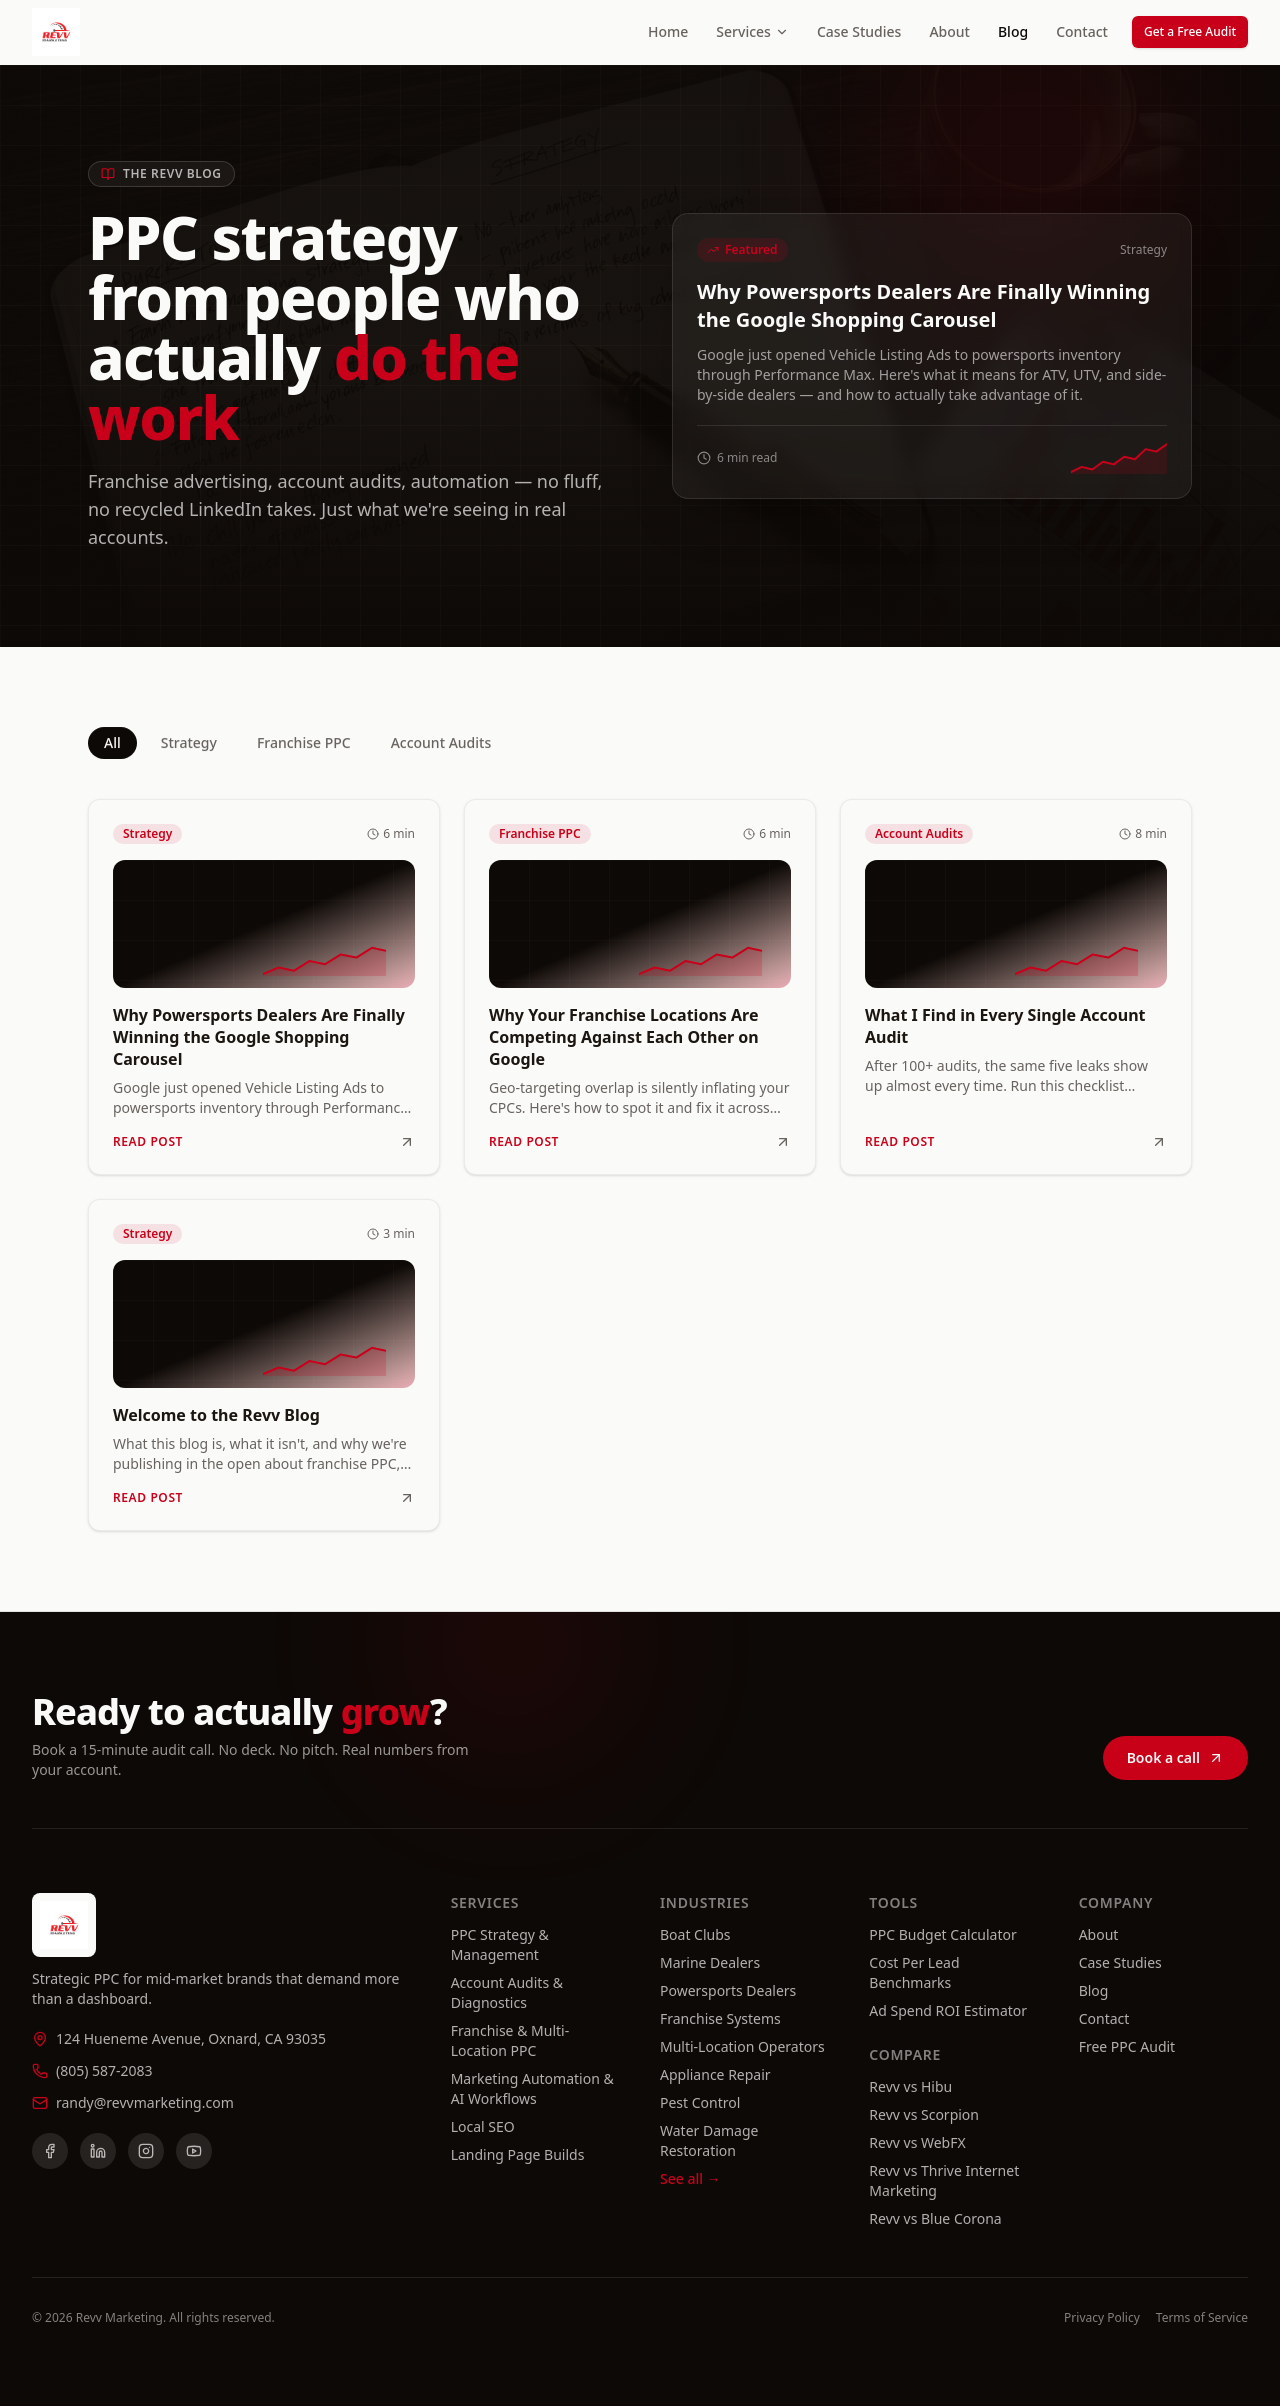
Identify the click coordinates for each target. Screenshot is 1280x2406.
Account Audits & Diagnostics (507, 1992)
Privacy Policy (1102, 2318)
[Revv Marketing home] (56, 32)
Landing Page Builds (518, 2154)
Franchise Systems (720, 2018)
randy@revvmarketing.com (145, 2102)
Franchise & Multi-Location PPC (510, 2040)
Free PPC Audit (1127, 2046)
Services (752, 31)
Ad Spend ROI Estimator (948, 2010)
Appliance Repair (715, 2074)
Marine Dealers (710, 1962)
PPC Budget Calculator (942, 1934)
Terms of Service (1202, 2318)
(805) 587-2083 (104, 2070)
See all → (690, 2178)
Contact (1082, 31)
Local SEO (483, 2126)
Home (668, 31)
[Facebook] (50, 2151)
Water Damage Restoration (709, 2140)
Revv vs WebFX (917, 2142)
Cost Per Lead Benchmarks (914, 1972)
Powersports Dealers (728, 1990)
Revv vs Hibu (910, 2086)
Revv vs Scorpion (924, 2114)
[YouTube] (194, 2151)
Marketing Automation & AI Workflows (532, 2088)
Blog (1013, 31)
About (949, 31)
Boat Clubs (695, 1934)
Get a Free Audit (1190, 31)
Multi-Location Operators (742, 2046)
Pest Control (700, 2102)
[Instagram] (146, 2151)
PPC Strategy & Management (500, 1944)
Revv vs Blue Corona (935, 2218)
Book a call (1175, 1762)
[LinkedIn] (98, 2151)
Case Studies (859, 31)
